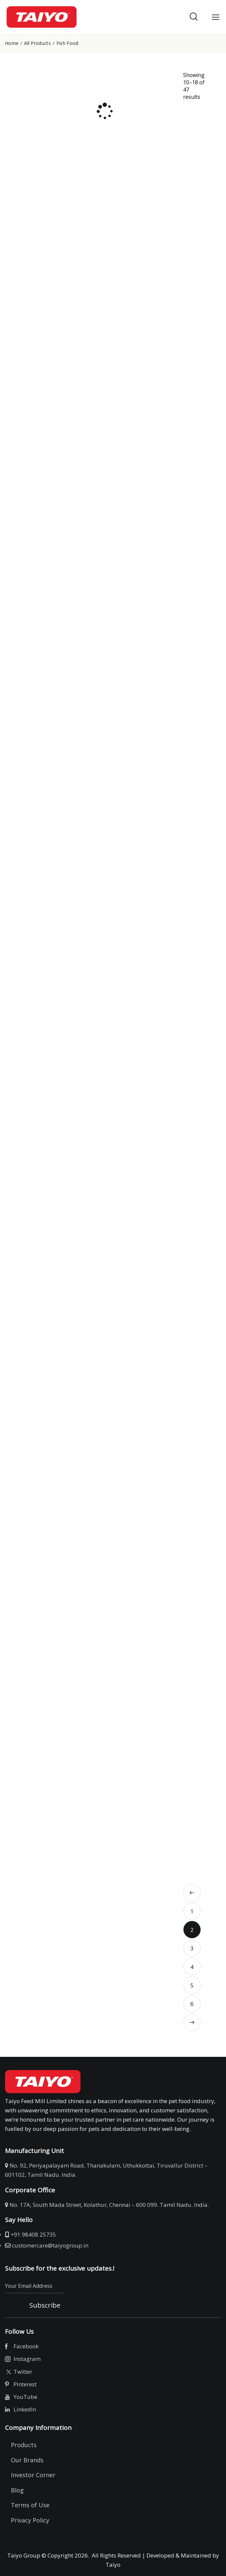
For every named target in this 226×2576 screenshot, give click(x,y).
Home (11, 43)
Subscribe (44, 2305)
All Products (37, 43)
